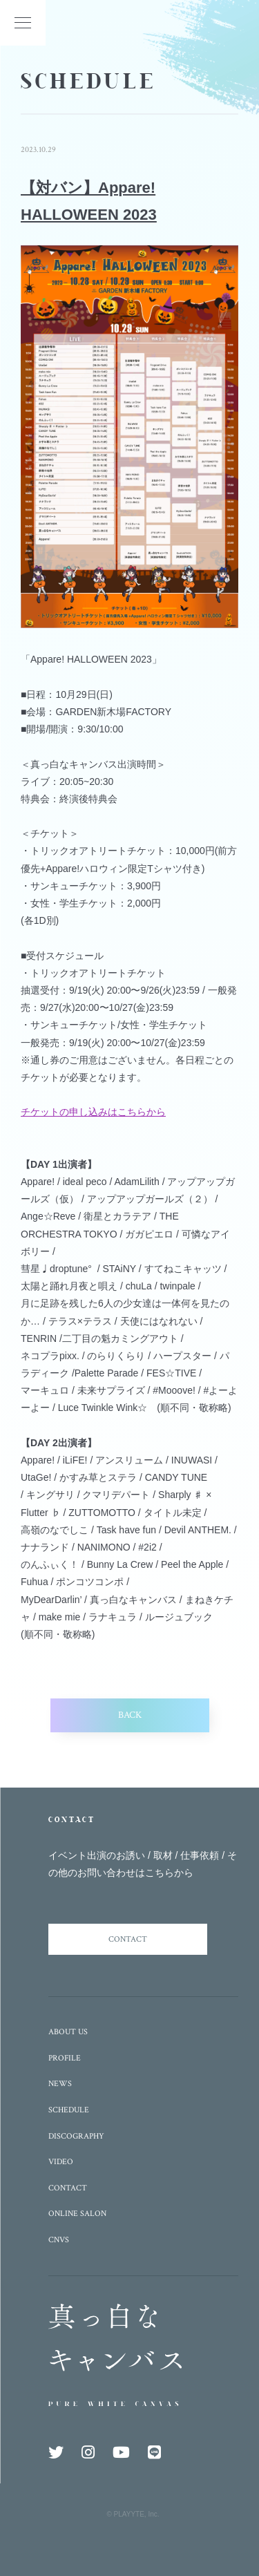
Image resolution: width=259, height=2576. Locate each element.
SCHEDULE (68, 2110)
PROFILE (64, 2058)
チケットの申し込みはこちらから (93, 1111)
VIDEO (60, 2162)
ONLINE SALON (77, 2213)
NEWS (60, 2083)
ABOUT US (68, 2032)
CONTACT (127, 1939)
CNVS (58, 2240)
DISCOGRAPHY (76, 2136)
